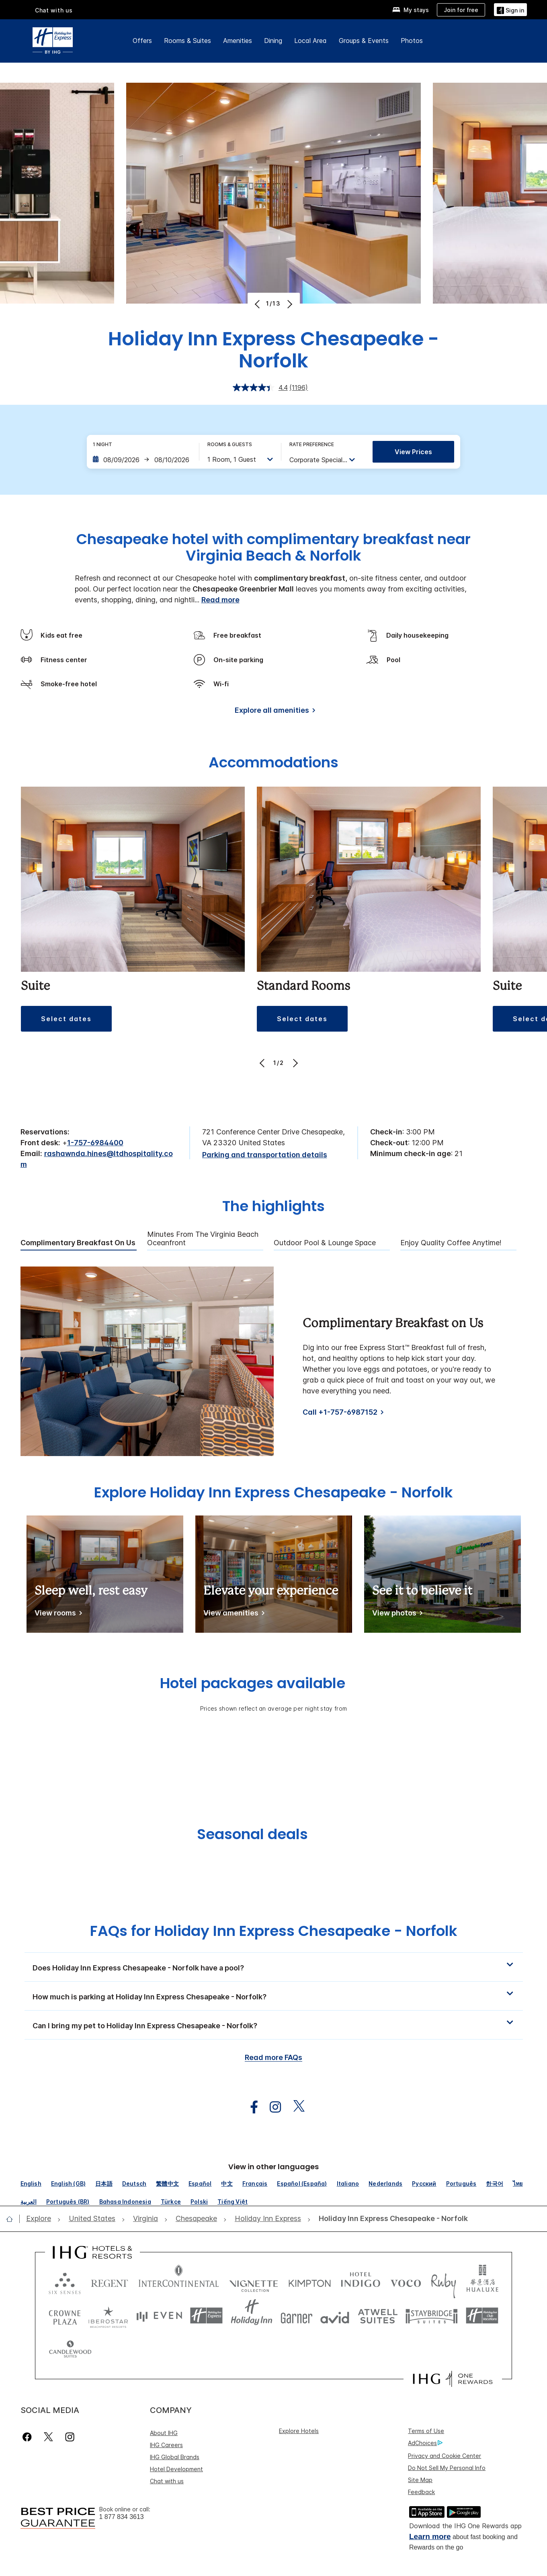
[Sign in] (510, 9)
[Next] (289, 304)
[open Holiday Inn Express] (268, 2219)
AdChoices (425, 2409)
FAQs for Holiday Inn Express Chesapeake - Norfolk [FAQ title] (273, 1931)
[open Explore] (41, 2219)
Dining (273, 41)
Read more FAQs (273, 2057)
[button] (274, 1966)
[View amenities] (232, 1614)
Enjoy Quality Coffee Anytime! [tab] (451, 1243)
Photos (412, 41)
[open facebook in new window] (250, 2107)
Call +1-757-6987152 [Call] (340, 1412)
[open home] (12, 2219)
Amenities (237, 41)
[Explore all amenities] (273, 711)
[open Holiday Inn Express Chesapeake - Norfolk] (391, 2219)
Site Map (420, 2445)
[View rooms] (57, 1614)
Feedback (421, 2457)
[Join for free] (461, 9)
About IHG (164, 2398)
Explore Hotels (299, 2396)
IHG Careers (166, 2410)
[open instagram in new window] (271, 2107)
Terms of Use (426, 2396)
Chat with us (54, 10)
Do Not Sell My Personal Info (447, 2433)
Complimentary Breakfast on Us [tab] (77, 1243)
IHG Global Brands (174, 2422)
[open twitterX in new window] (295, 2107)
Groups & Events (364, 41)
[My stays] (410, 9)
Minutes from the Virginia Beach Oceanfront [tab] (202, 1238)
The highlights (273, 1207)
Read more (220, 600)
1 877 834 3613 (121, 2482)
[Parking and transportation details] (264, 1155)
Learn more (430, 2502)
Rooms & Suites (187, 41)
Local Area (310, 41)
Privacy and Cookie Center (444, 2421)
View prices (413, 452)
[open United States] (92, 2219)
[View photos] (396, 1614)
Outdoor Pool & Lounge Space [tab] (325, 1243)
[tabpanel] (273, 1361)
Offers (142, 41)
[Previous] (258, 304)
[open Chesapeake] (196, 2219)
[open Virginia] (145, 2219)
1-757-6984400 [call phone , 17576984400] (95, 1142)
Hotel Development (176, 2434)
